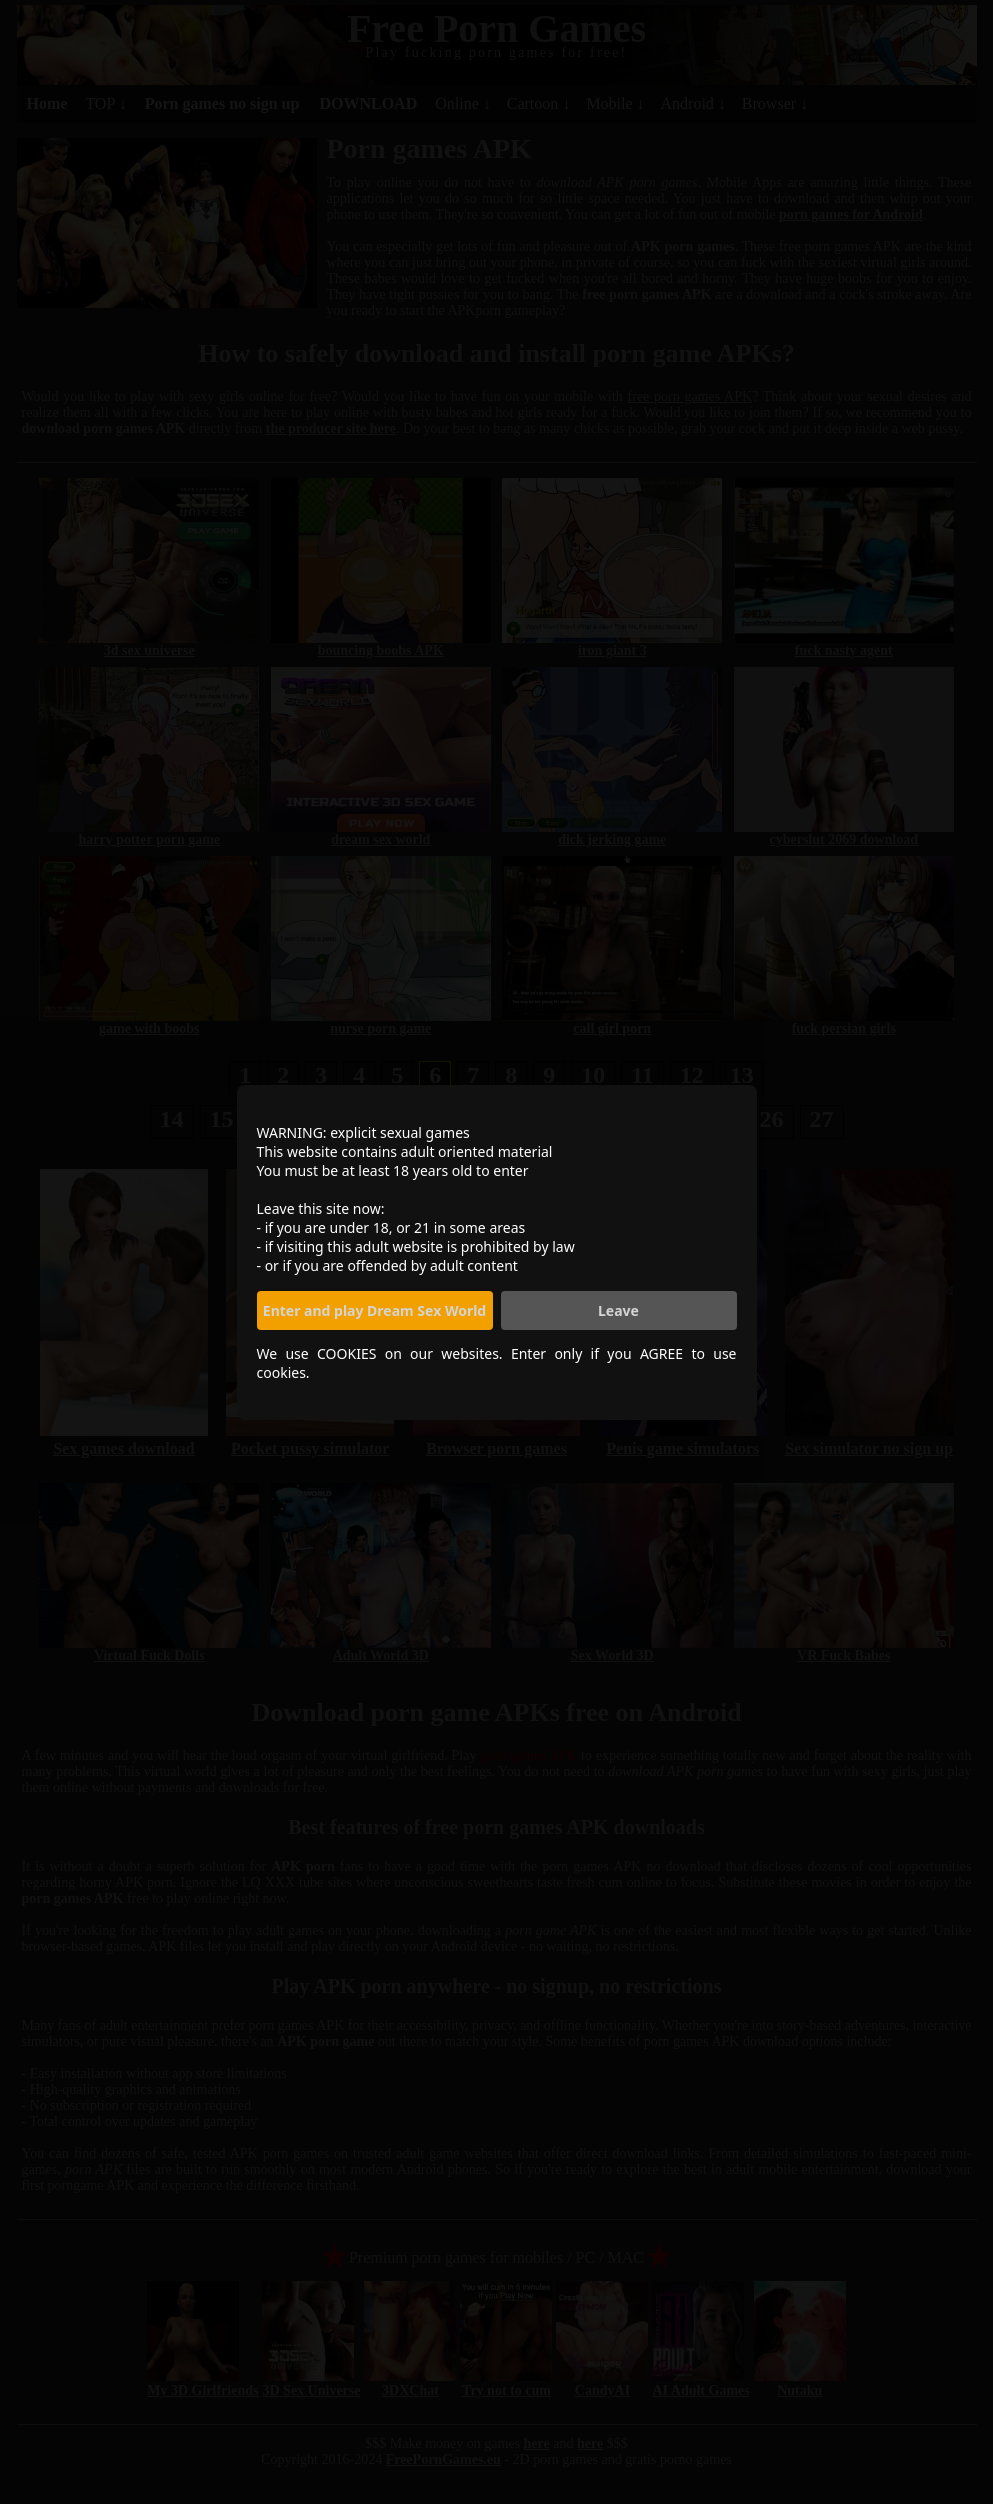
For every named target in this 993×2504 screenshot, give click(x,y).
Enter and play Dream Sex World (374, 1310)
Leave (618, 1310)
